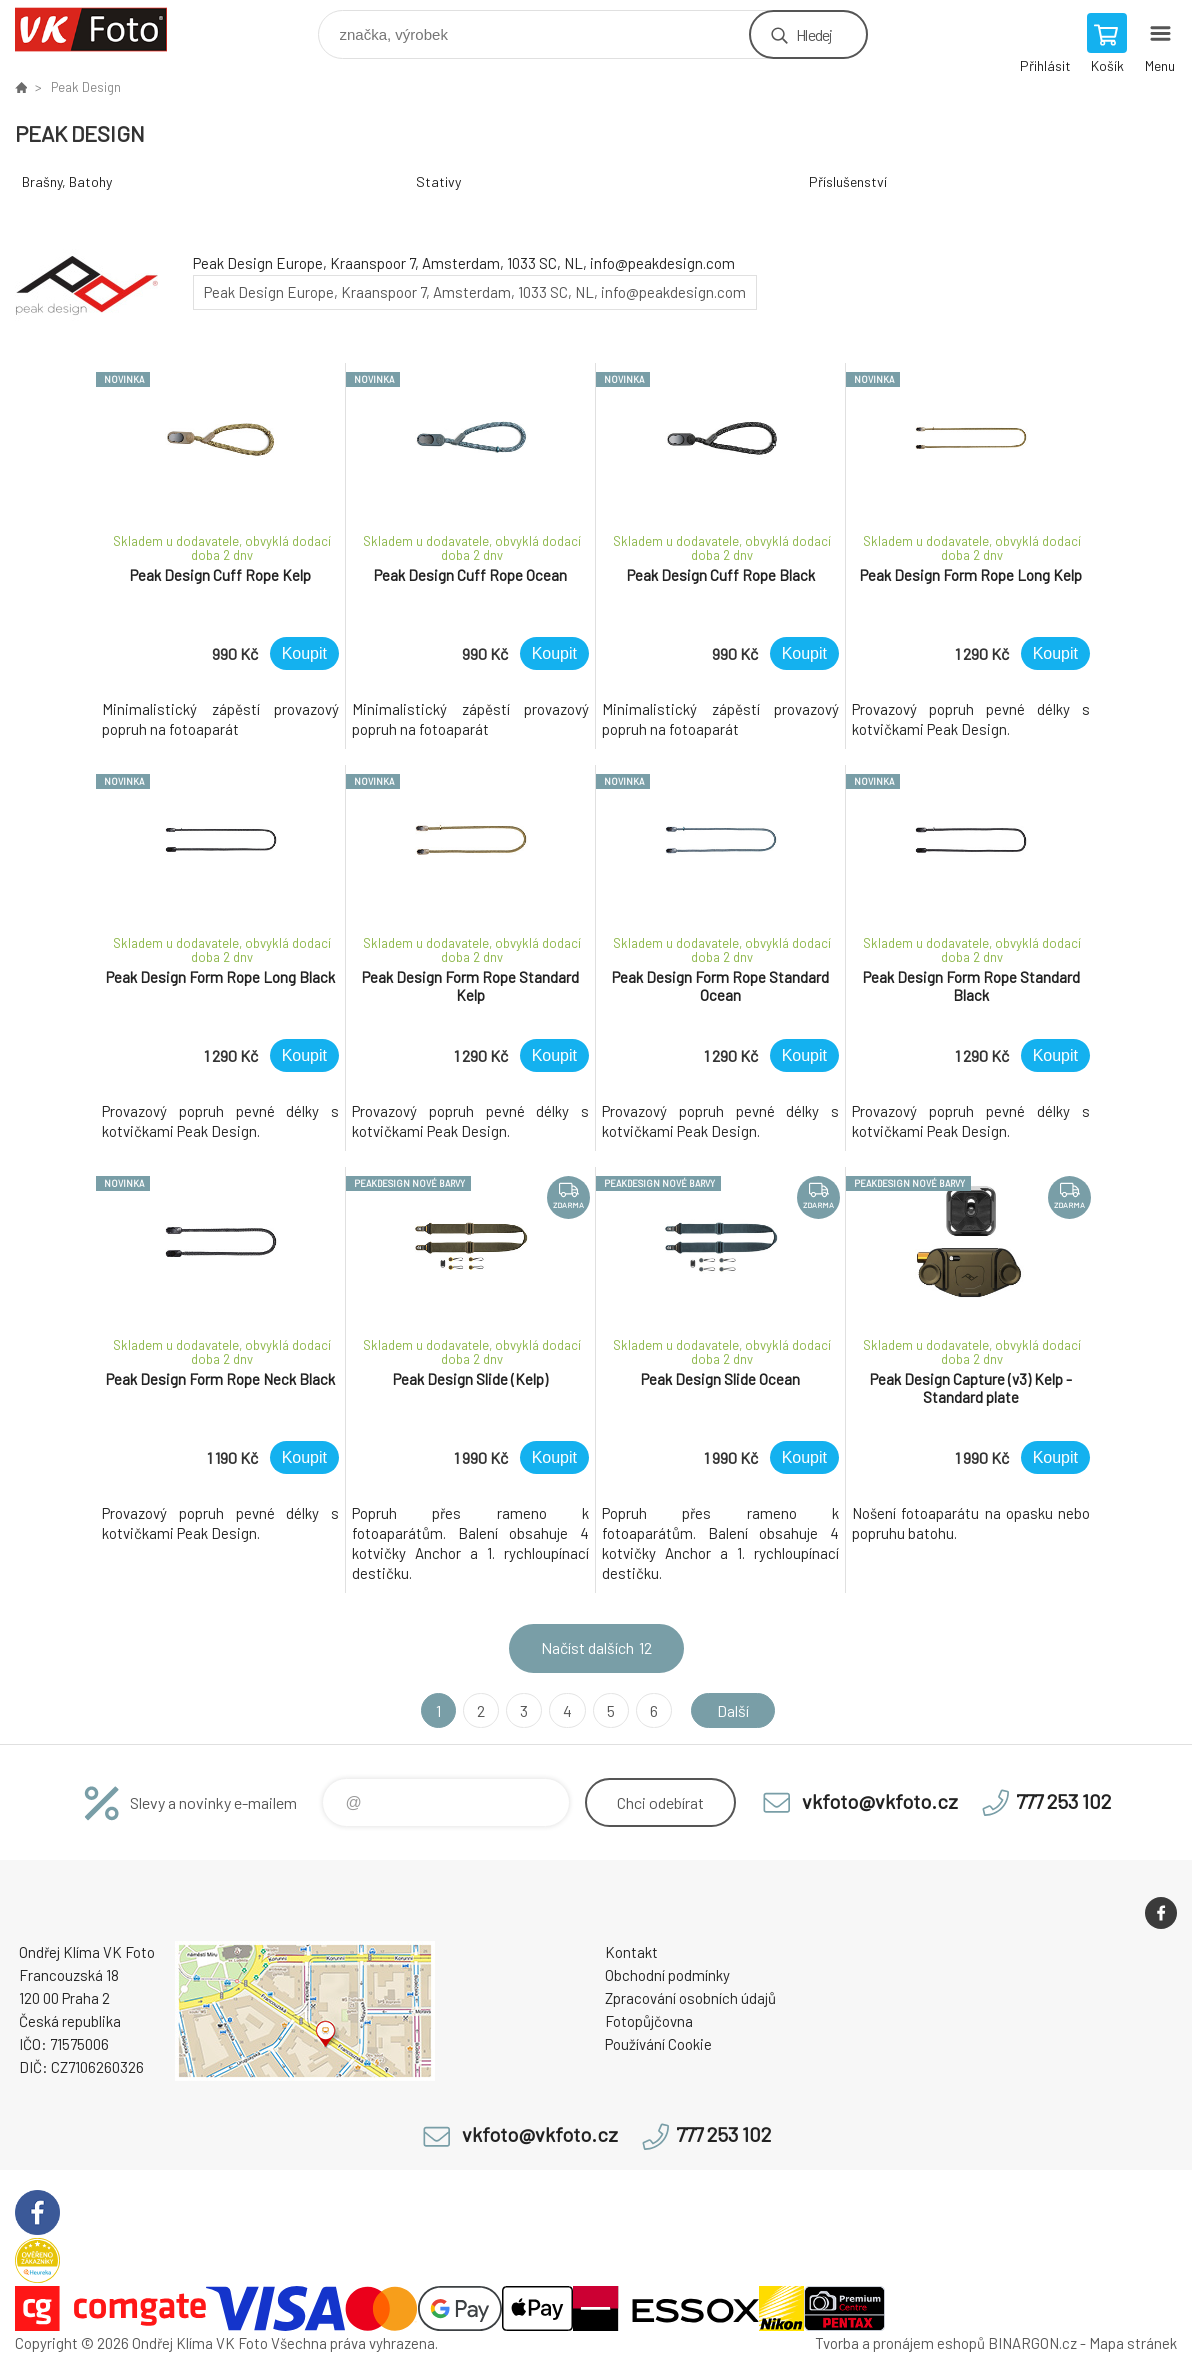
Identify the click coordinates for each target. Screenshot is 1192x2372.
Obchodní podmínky (667, 1975)
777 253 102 (1063, 1801)
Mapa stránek (1133, 2343)
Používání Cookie (658, 2044)
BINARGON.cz (1032, 2343)
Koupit (304, 653)
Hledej (814, 34)
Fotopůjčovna (649, 2021)
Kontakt (631, 1952)
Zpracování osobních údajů (690, 1998)
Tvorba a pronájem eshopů (900, 2343)
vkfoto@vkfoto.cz (880, 1801)
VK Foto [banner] (103, 29)
